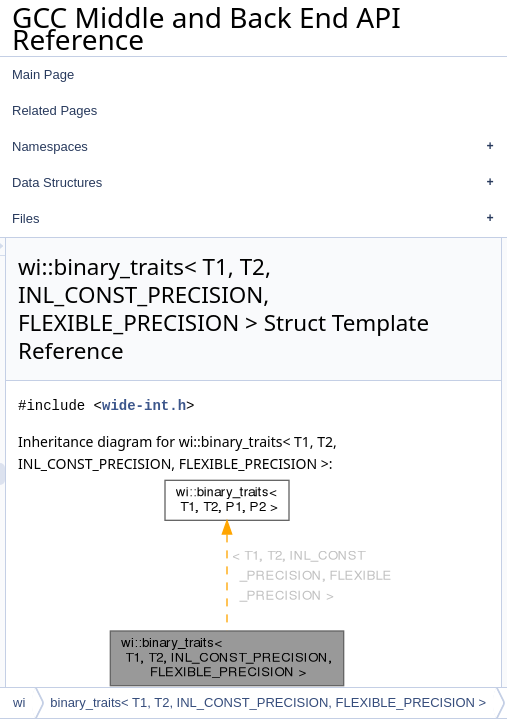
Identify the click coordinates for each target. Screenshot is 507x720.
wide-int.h (389, 461)
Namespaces (258, 147)
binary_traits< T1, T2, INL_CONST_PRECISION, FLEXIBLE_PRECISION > (268, 702)
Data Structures (258, 183)
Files (258, 219)
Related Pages (54, 110)
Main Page (43, 74)
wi (19, 702)
